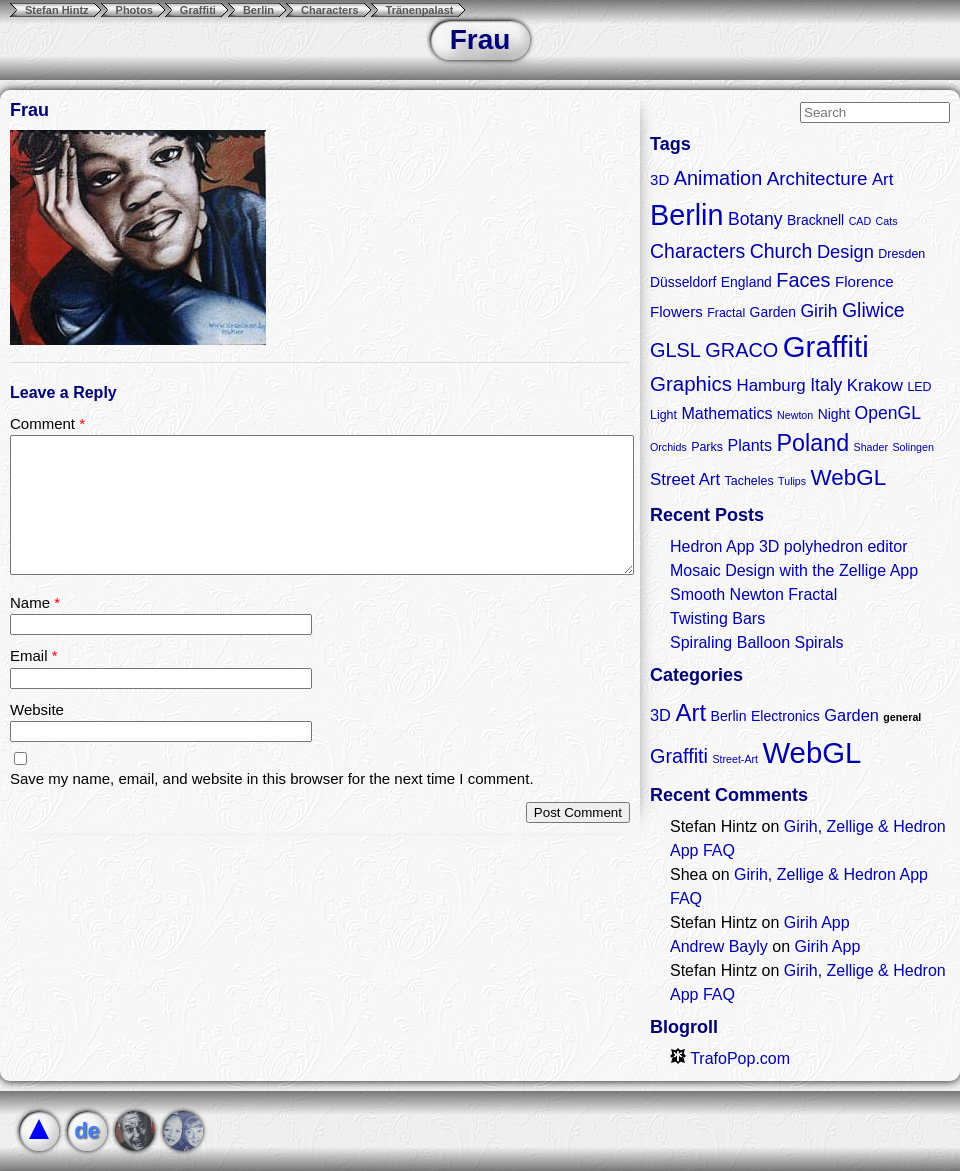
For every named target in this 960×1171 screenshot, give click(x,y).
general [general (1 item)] (902, 717)
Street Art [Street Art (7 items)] (685, 479)
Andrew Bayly (719, 946)
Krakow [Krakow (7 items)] (875, 385)
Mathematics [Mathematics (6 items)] (726, 413)
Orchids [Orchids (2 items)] (668, 447)
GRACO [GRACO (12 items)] (741, 350)
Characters (329, 10)
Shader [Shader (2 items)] (871, 447)
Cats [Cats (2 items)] (887, 221)
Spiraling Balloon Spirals (756, 642)
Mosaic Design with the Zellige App (794, 570)
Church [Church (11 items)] (781, 251)
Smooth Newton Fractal (753, 594)
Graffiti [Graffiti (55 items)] (826, 346)
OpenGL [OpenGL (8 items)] (888, 413)
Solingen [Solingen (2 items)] (912, 447)
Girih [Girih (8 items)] (818, 311)
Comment (47, 423)
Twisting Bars (717, 618)
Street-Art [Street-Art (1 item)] (735, 759)
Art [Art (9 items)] (690, 712)
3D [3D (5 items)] (659, 179)
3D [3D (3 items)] (660, 715)
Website (37, 709)
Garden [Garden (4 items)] (773, 312)
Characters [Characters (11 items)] (697, 251)
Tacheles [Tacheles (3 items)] (749, 481)
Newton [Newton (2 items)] (795, 415)
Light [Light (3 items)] (663, 415)
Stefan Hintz (57, 10)
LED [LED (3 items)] (919, 387)
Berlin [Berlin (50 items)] (686, 215)
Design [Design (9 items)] (845, 251)
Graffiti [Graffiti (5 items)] (679, 756)
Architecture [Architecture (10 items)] (817, 178)
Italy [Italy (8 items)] (826, 385)
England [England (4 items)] (746, 282)
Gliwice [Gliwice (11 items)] (873, 310)
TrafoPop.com (730, 1058)
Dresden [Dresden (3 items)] (901, 254)
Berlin (258, 10)
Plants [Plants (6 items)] (749, 445)
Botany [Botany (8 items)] (755, 219)
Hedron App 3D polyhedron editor (789, 546)
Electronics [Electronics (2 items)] (785, 716)
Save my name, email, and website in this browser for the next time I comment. (272, 778)
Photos (134, 10)
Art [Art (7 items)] (883, 179)
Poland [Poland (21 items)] (813, 443)
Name (35, 602)
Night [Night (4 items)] (834, 414)
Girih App (817, 922)
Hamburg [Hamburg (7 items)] (770, 385)
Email (34, 655)
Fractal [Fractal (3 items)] (726, 313)
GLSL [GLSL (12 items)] (675, 350)
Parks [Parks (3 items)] (707, 447)
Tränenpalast (420, 10)
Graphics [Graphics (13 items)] (691, 383)
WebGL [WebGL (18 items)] (849, 477)
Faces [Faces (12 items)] (803, 280)
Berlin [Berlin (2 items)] (729, 716)
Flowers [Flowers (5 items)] (676, 311)
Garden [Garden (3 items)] (851, 715)
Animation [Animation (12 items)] (718, 178)
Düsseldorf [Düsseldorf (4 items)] (683, 282)
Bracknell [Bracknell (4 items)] (815, 220)
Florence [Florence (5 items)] (864, 281)
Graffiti (198, 10)
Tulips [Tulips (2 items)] (792, 481)
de (87, 1130)
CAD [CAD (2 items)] (860, 221)
